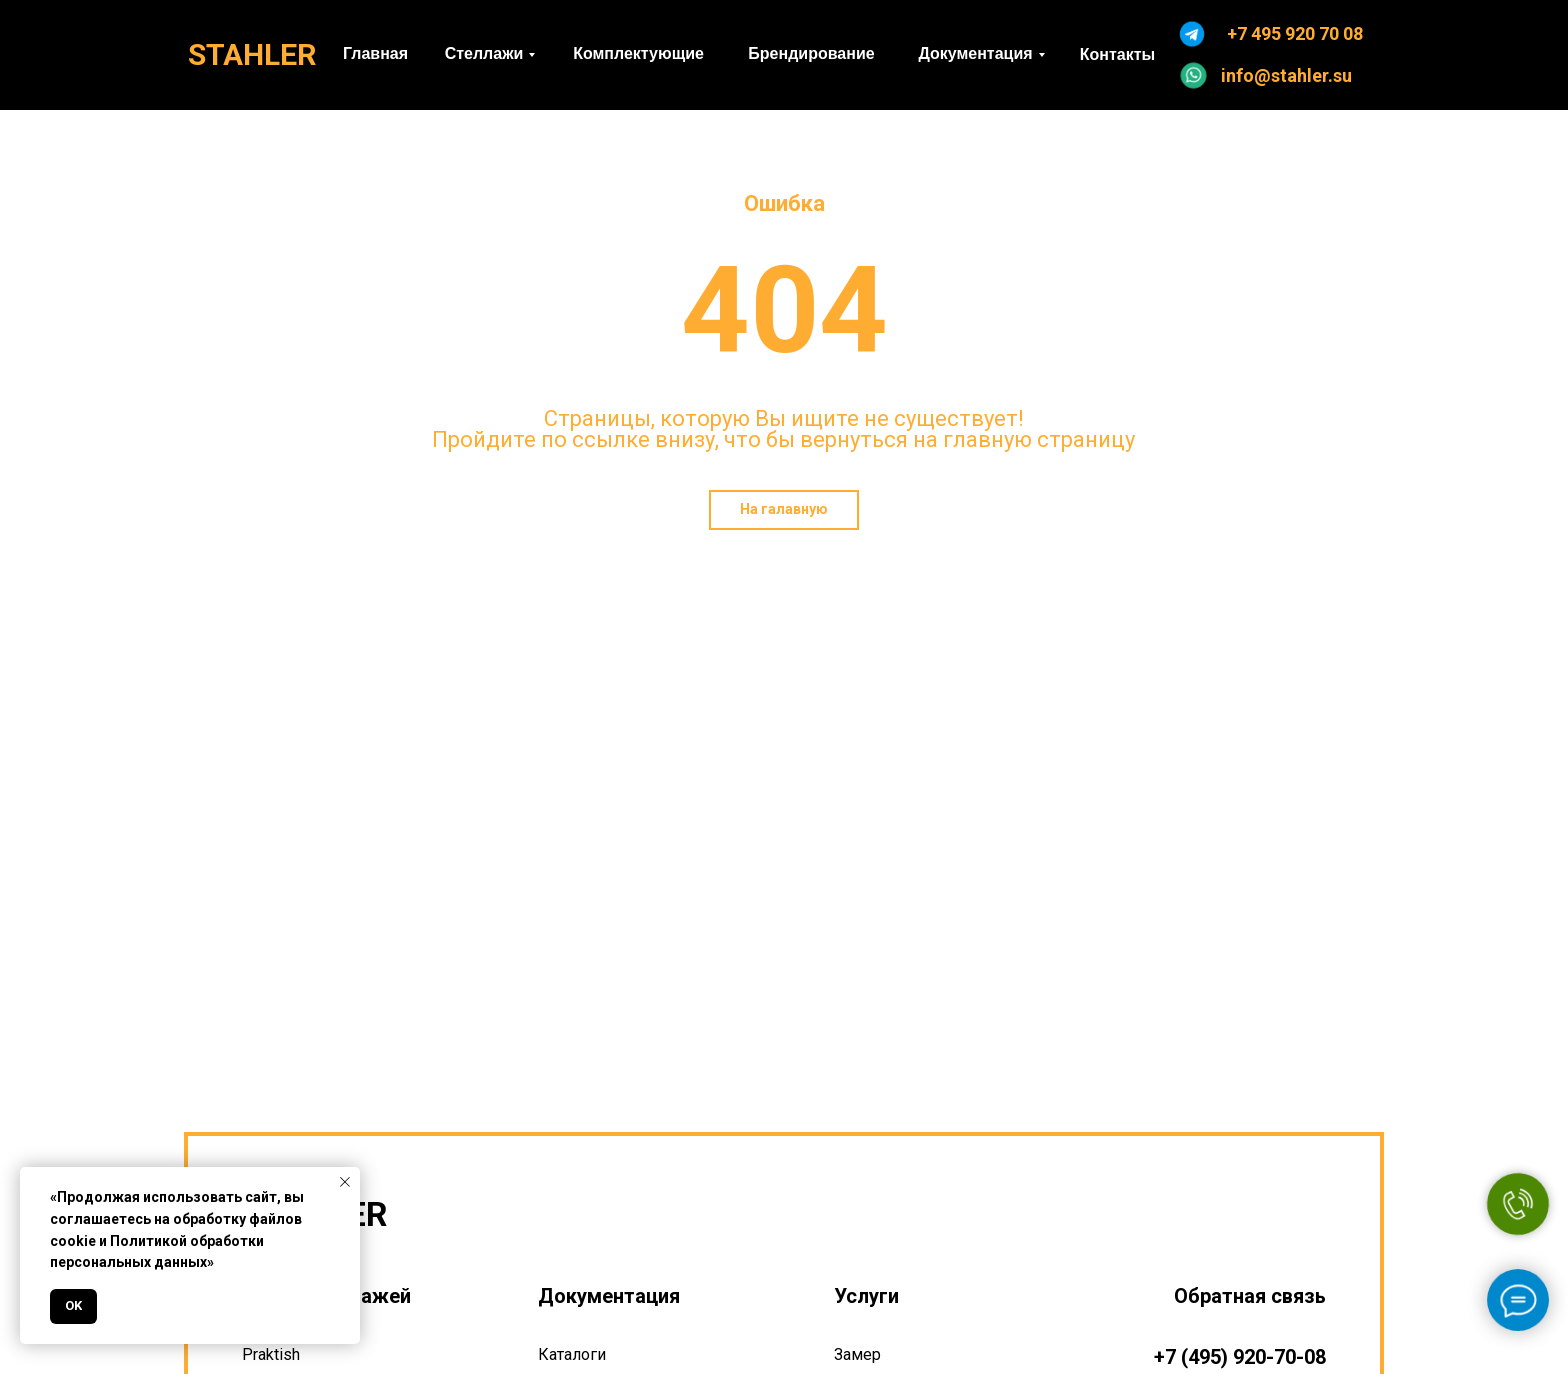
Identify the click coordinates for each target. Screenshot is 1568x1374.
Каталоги (572, 1354)
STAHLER (252, 54)
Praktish (271, 1354)
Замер (857, 1354)
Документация (609, 1296)
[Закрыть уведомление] (345, 1182)
